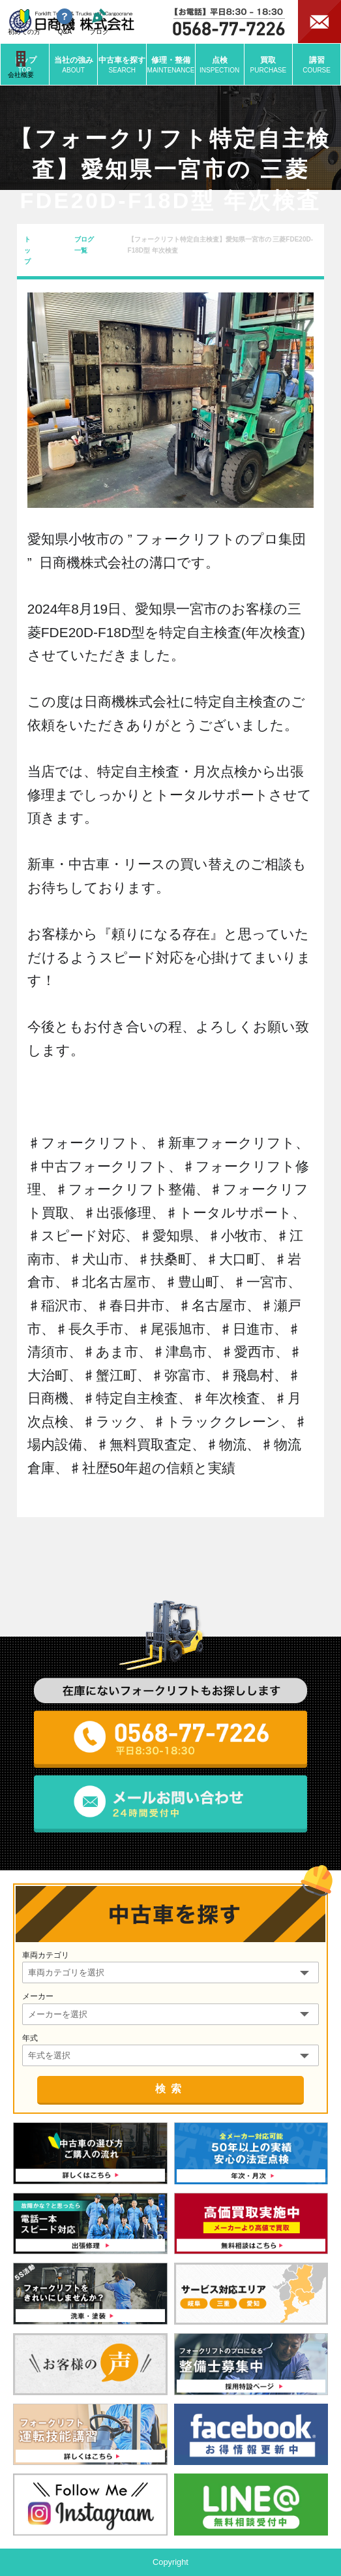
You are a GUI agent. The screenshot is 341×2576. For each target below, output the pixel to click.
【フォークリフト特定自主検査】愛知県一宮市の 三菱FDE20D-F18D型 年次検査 (220, 245)
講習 (316, 65)
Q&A (64, 21)
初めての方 (24, 22)
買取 (269, 65)
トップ (27, 250)
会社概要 (21, 64)
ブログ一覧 (84, 245)
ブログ (99, 21)
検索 (170, 2088)
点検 (220, 65)
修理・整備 (171, 65)
